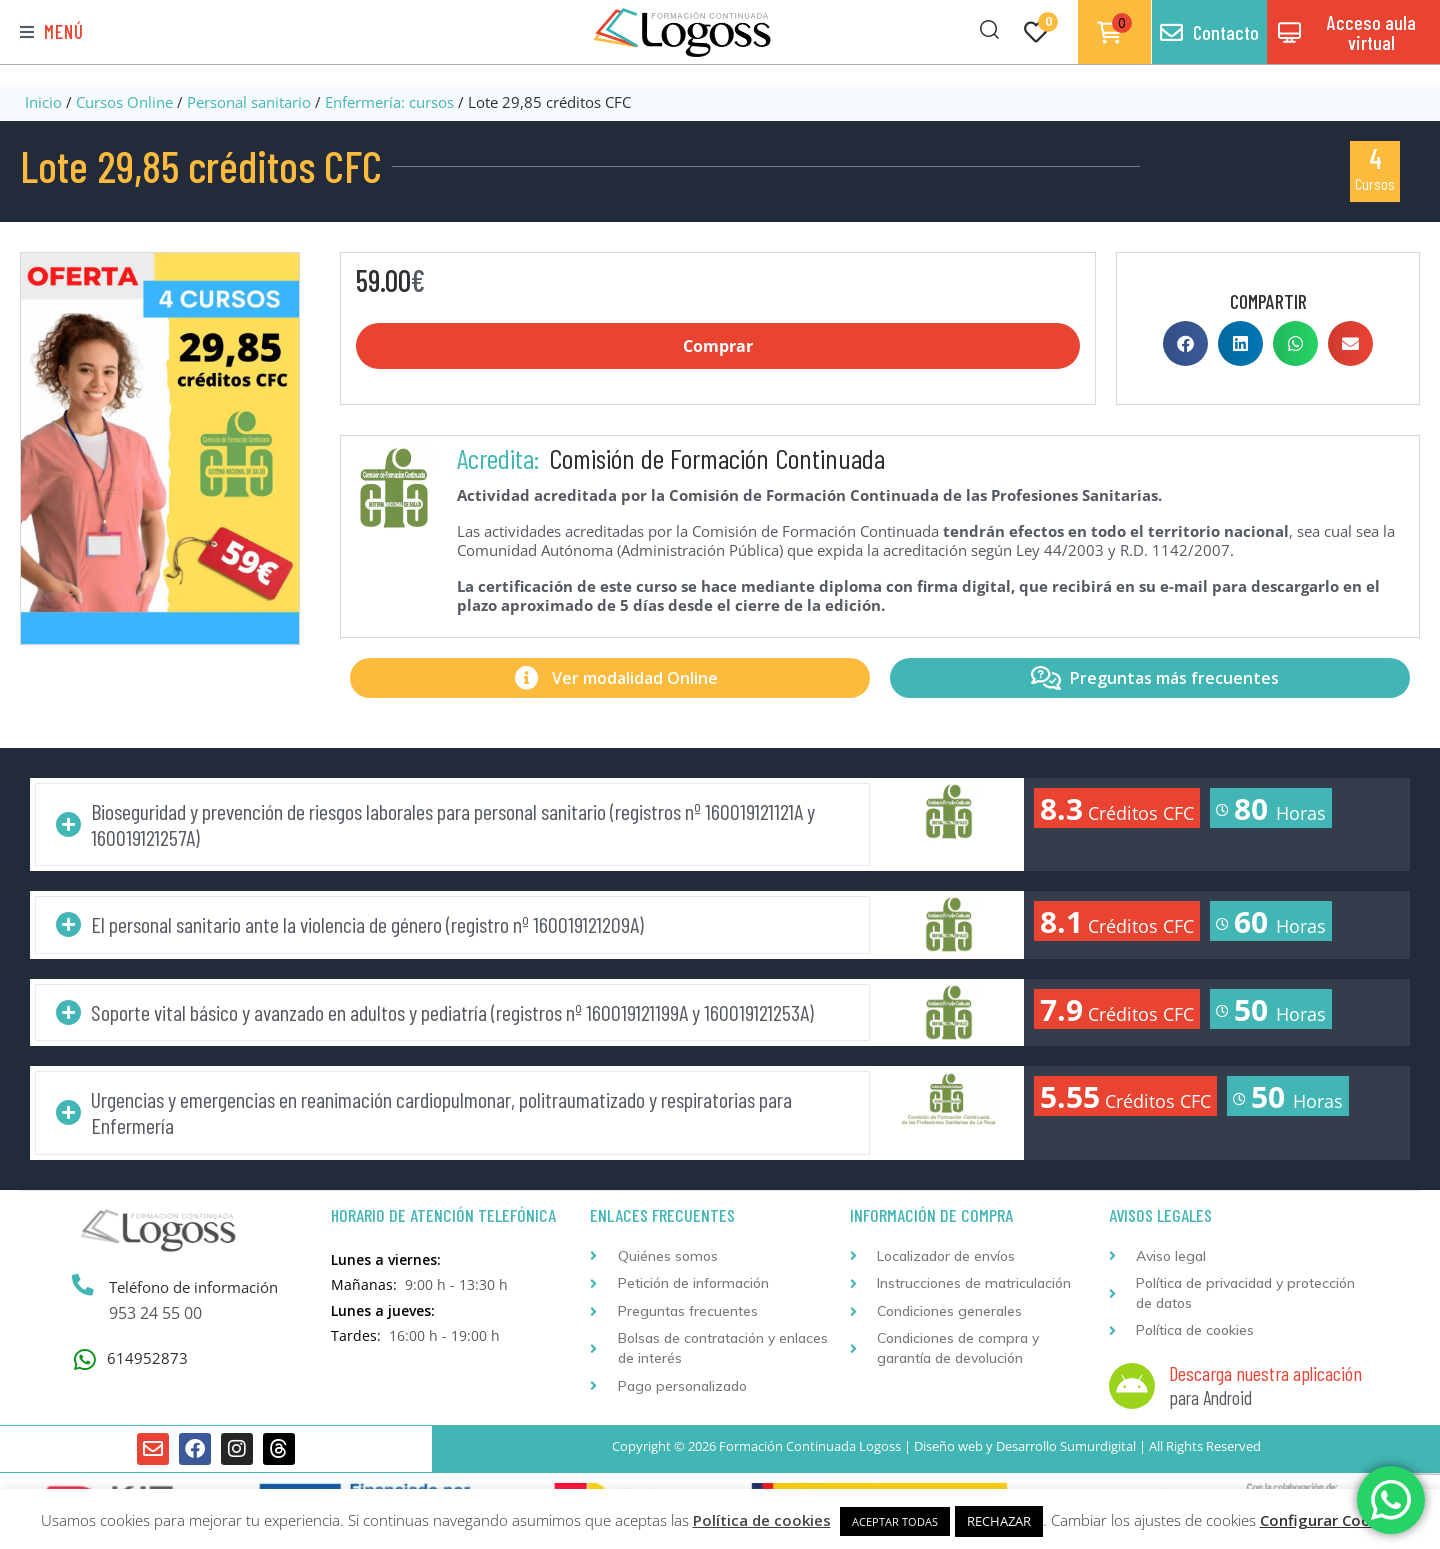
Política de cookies (762, 1520)
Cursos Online (124, 102)
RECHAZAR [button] (999, 1521)
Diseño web (948, 1446)
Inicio (43, 102)
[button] (52, 32)
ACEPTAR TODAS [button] (895, 1521)
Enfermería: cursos (389, 102)
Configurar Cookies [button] (1330, 1520)
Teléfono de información (193, 1288)
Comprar (718, 346)
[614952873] (84, 1359)
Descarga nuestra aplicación (1265, 1373)
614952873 (147, 1359)
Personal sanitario (249, 102)
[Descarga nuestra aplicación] (1132, 1386)
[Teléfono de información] (83, 1287)
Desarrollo (1026, 1446)
